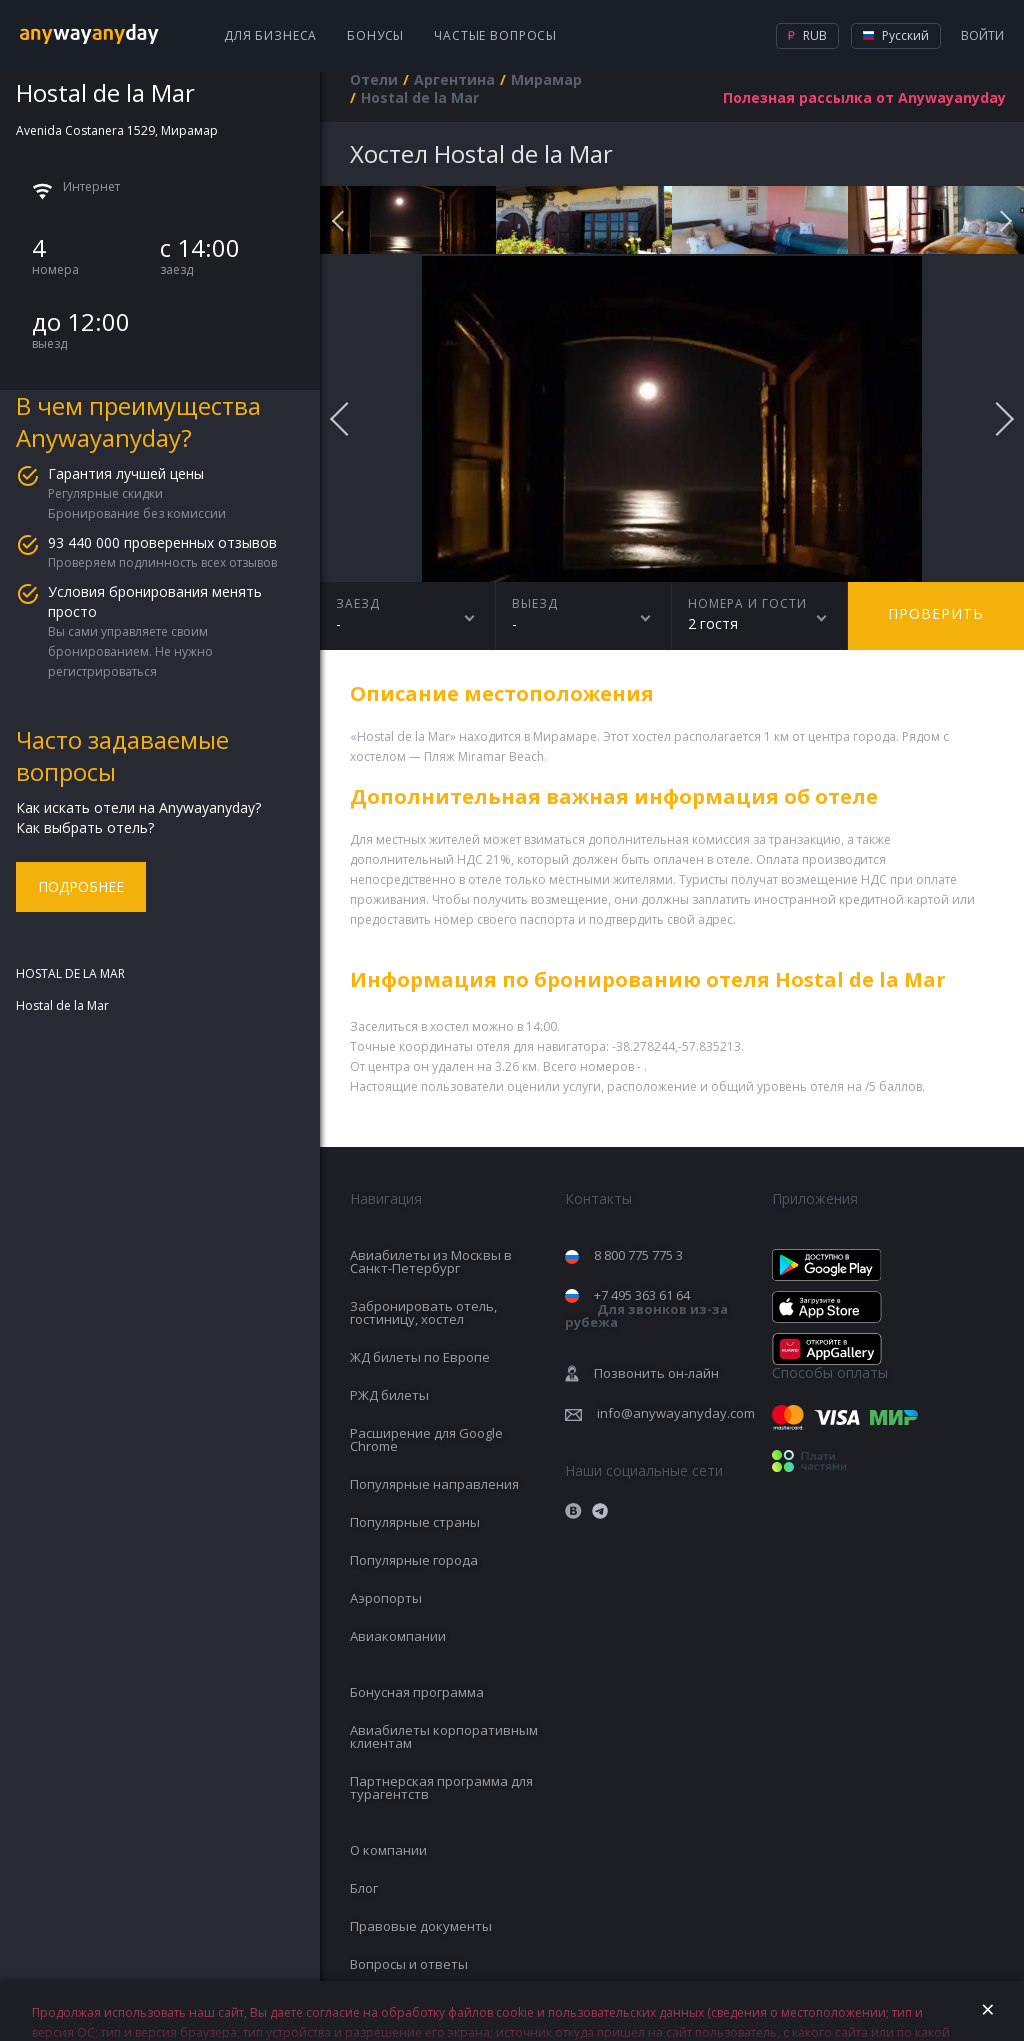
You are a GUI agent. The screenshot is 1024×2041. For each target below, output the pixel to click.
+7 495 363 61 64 (646, 1309)
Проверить (936, 613)
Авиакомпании (398, 1636)
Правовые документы (421, 1926)
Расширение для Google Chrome (426, 1439)
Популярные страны (415, 1522)
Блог (364, 1888)
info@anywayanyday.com (676, 1413)
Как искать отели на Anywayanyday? (138, 807)
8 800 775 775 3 (638, 1255)
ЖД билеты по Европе (420, 1357)
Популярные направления (434, 1484)
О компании (388, 1850)
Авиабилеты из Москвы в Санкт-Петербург (431, 1261)
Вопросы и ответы (409, 1964)
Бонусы (375, 35)
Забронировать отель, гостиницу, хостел (423, 1312)
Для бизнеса (270, 35)
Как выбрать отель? (85, 827)
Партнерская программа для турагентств (441, 1787)
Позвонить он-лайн (656, 1373)
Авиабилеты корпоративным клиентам (444, 1736)
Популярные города (414, 1560)
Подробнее (81, 886)
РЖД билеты (389, 1395)
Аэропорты (386, 1598)
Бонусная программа (417, 1692)
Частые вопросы (495, 35)
